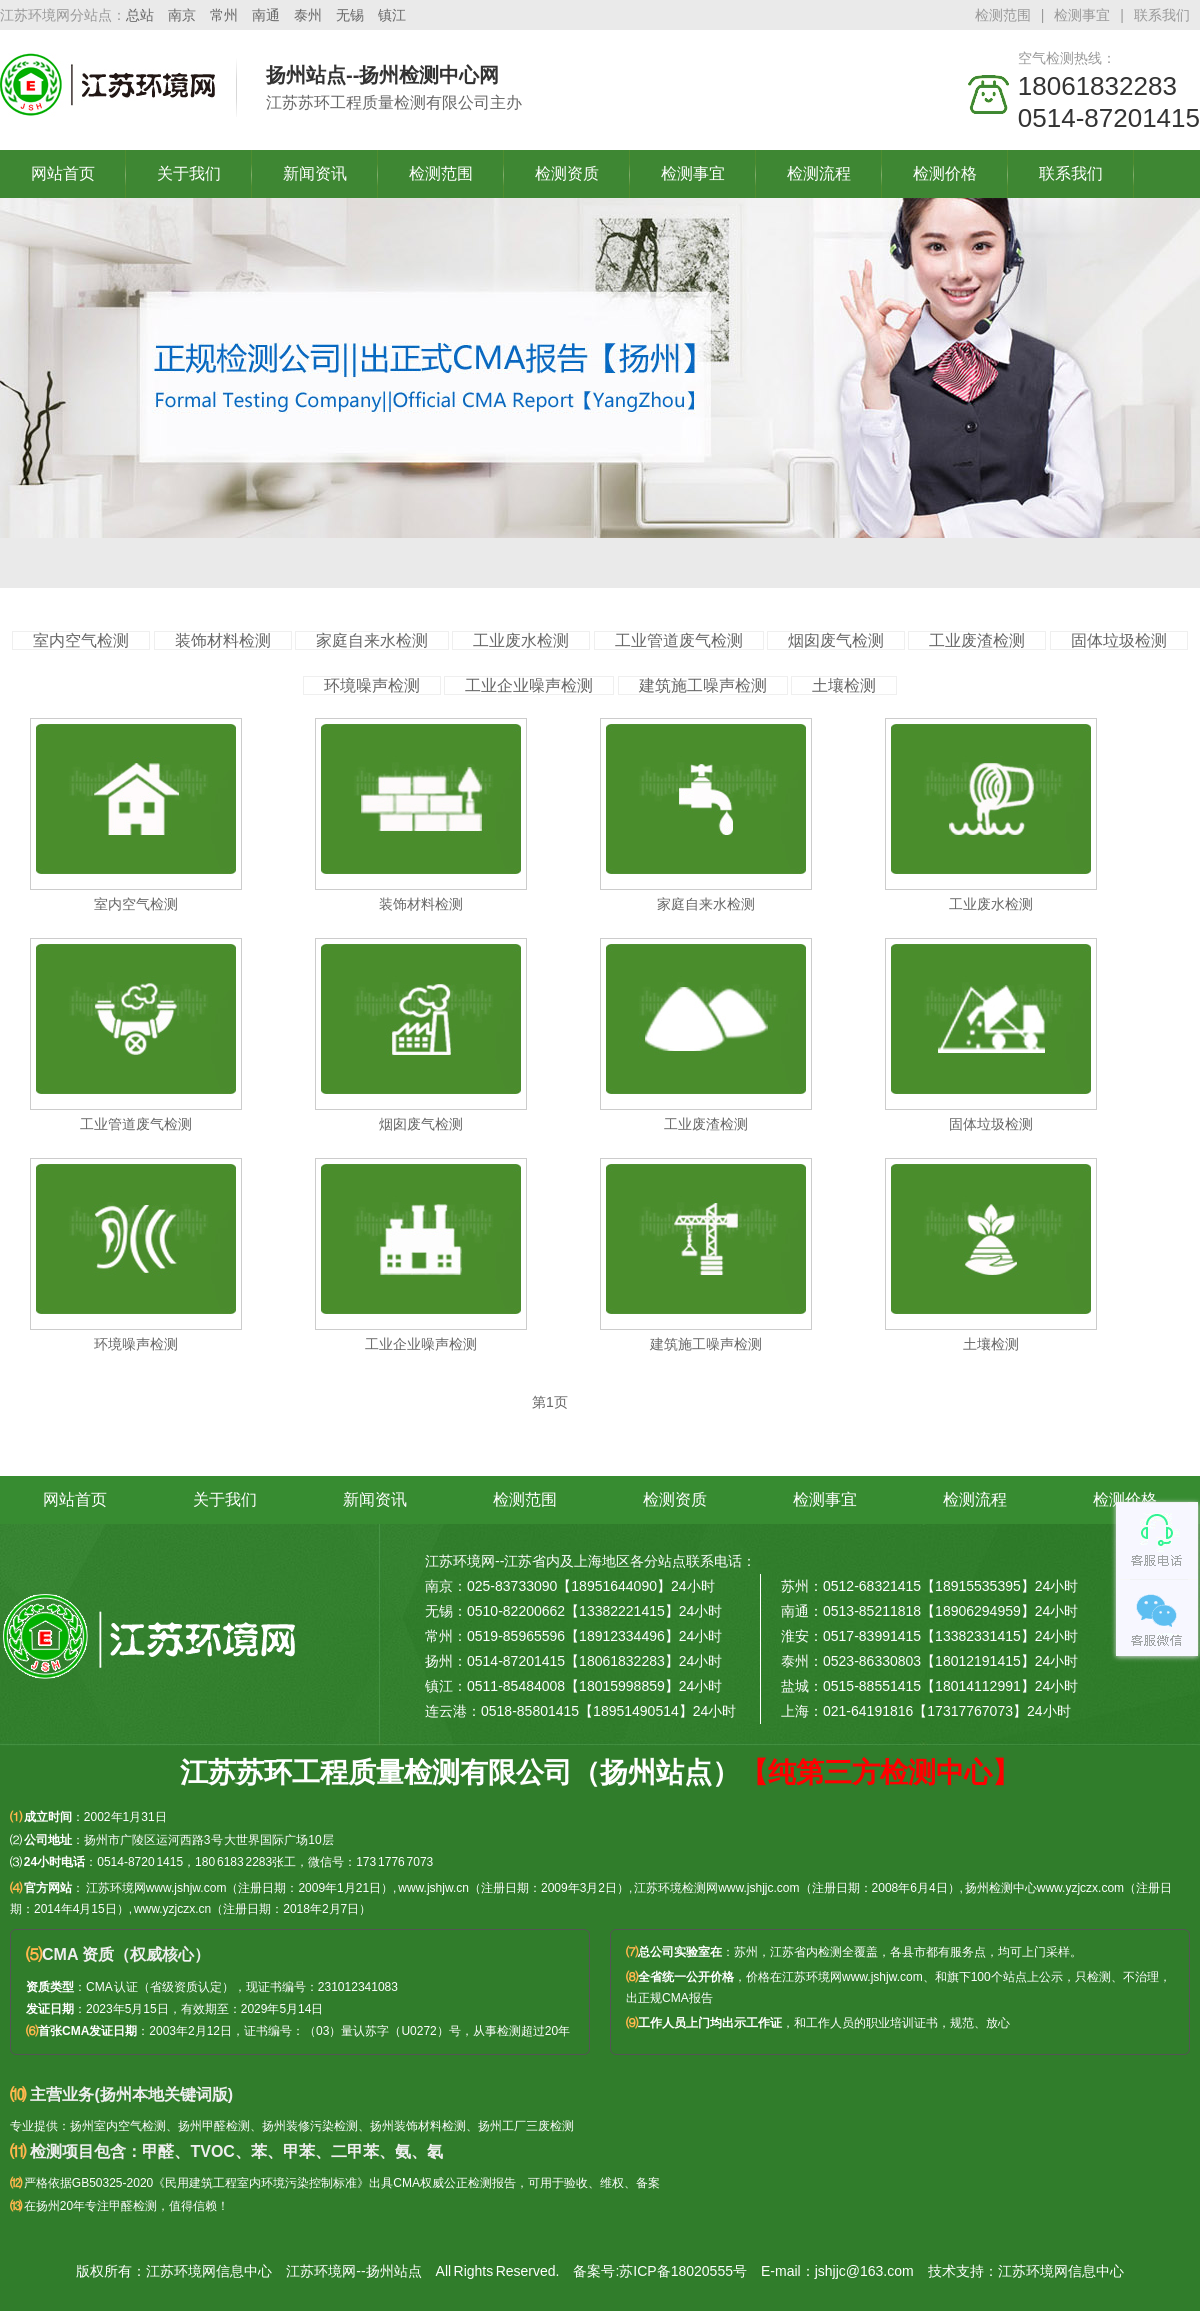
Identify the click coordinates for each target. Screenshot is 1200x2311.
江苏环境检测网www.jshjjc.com (716, 1888)
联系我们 (1162, 15)
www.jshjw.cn (433, 1888)
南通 (266, 15)
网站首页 (63, 173)
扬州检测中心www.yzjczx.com (1044, 1888)
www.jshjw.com (882, 1977)
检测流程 (819, 173)
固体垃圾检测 (1119, 640)
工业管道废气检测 (679, 640)
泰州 (308, 15)
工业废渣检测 (977, 640)
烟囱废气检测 (836, 640)
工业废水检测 (521, 640)
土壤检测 (844, 685)
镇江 (392, 15)
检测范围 (1003, 15)
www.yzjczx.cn (172, 1909)
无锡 (350, 15)
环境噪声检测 (372, 685)
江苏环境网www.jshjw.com (156, 1888)
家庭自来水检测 (372, 640)
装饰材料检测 (223, 640)
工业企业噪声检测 (529, 685)
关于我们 (189, 173)
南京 (182, 15)
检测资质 (567, 173)
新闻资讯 (315, 173)
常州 (224, 15)
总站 (140, 15)
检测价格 (945, 173)
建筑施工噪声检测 (703, 685)
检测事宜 (1082, 15)
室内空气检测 (81, 640)
